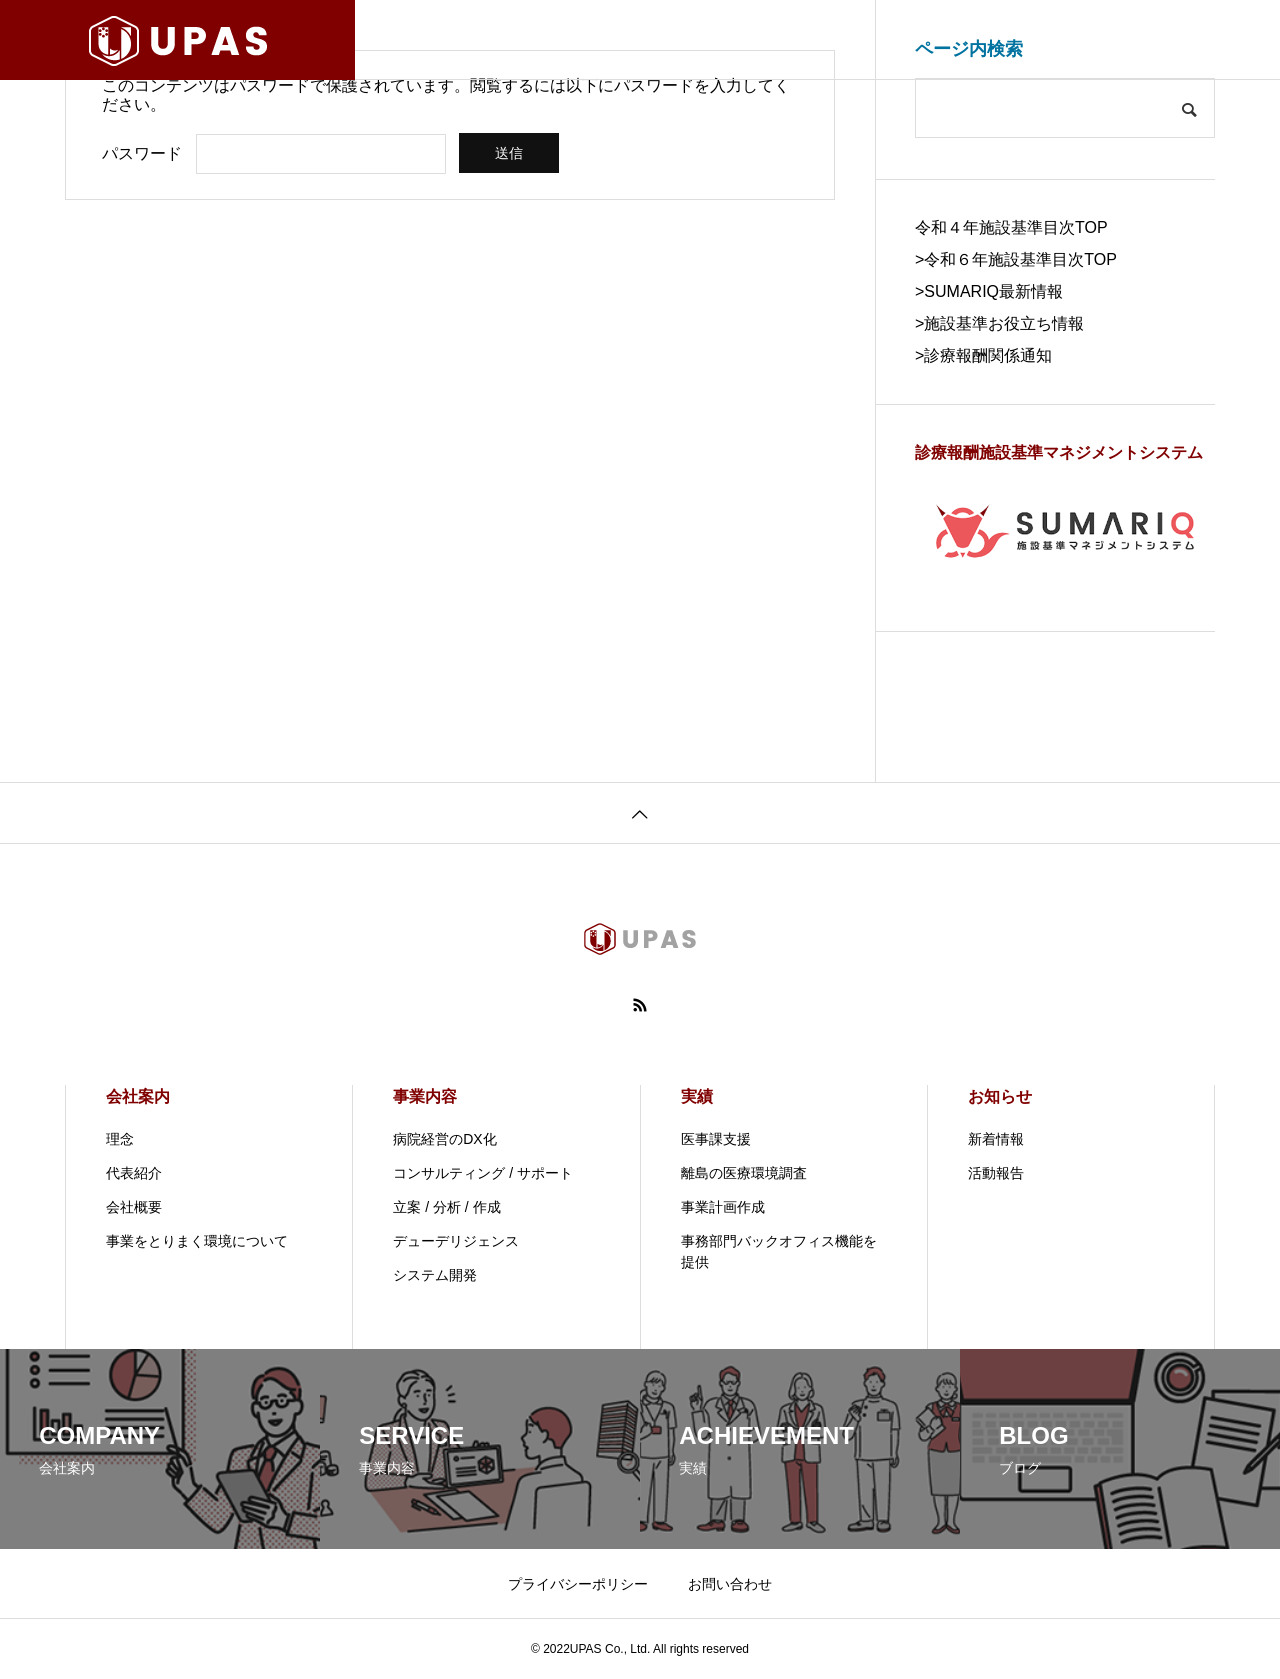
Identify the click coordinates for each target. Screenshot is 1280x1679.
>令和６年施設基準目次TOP (1016, 259)
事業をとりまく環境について (197, 1241)
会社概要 (134, 1207)
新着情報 (996, 1139)
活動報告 (996, 1173)
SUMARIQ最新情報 (993, 291)
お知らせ (1000, 1096)
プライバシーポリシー (578, 1584)
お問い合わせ (730, 1584)
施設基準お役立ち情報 (1004, 323)
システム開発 (435, 1275)
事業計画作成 (723, 1207)
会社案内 (138, 1096)
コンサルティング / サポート (483, 1173)
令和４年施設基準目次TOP (1011, 227)
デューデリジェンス (456, 1241)
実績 (697, 1096)
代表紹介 (134, 1173)
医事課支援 (716, 1139)
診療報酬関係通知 (988, 355)
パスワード (142, 153)
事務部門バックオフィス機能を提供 (779, 1251)
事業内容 (425, 1096)
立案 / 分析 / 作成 (446, 1207)
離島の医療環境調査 (744, 1173)
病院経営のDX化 (444, 1139)
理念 (120, 1139)
